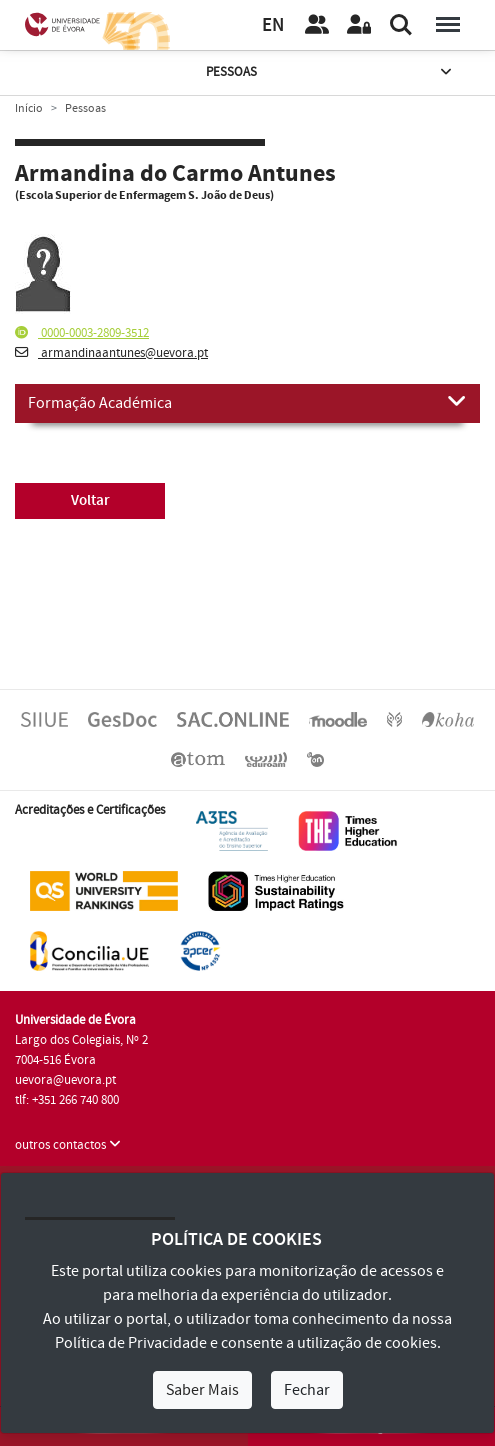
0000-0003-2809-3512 (82, 333)
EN (273, 25)
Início (29, 108)
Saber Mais (202, 1390)
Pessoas (331, 72)
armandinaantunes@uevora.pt (111, 353)
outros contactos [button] (68, 1145)
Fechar (307, 1390)
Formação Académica (247, 402)
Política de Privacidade (131, 1343)
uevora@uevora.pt (65, 1080)
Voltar (90, 500)
